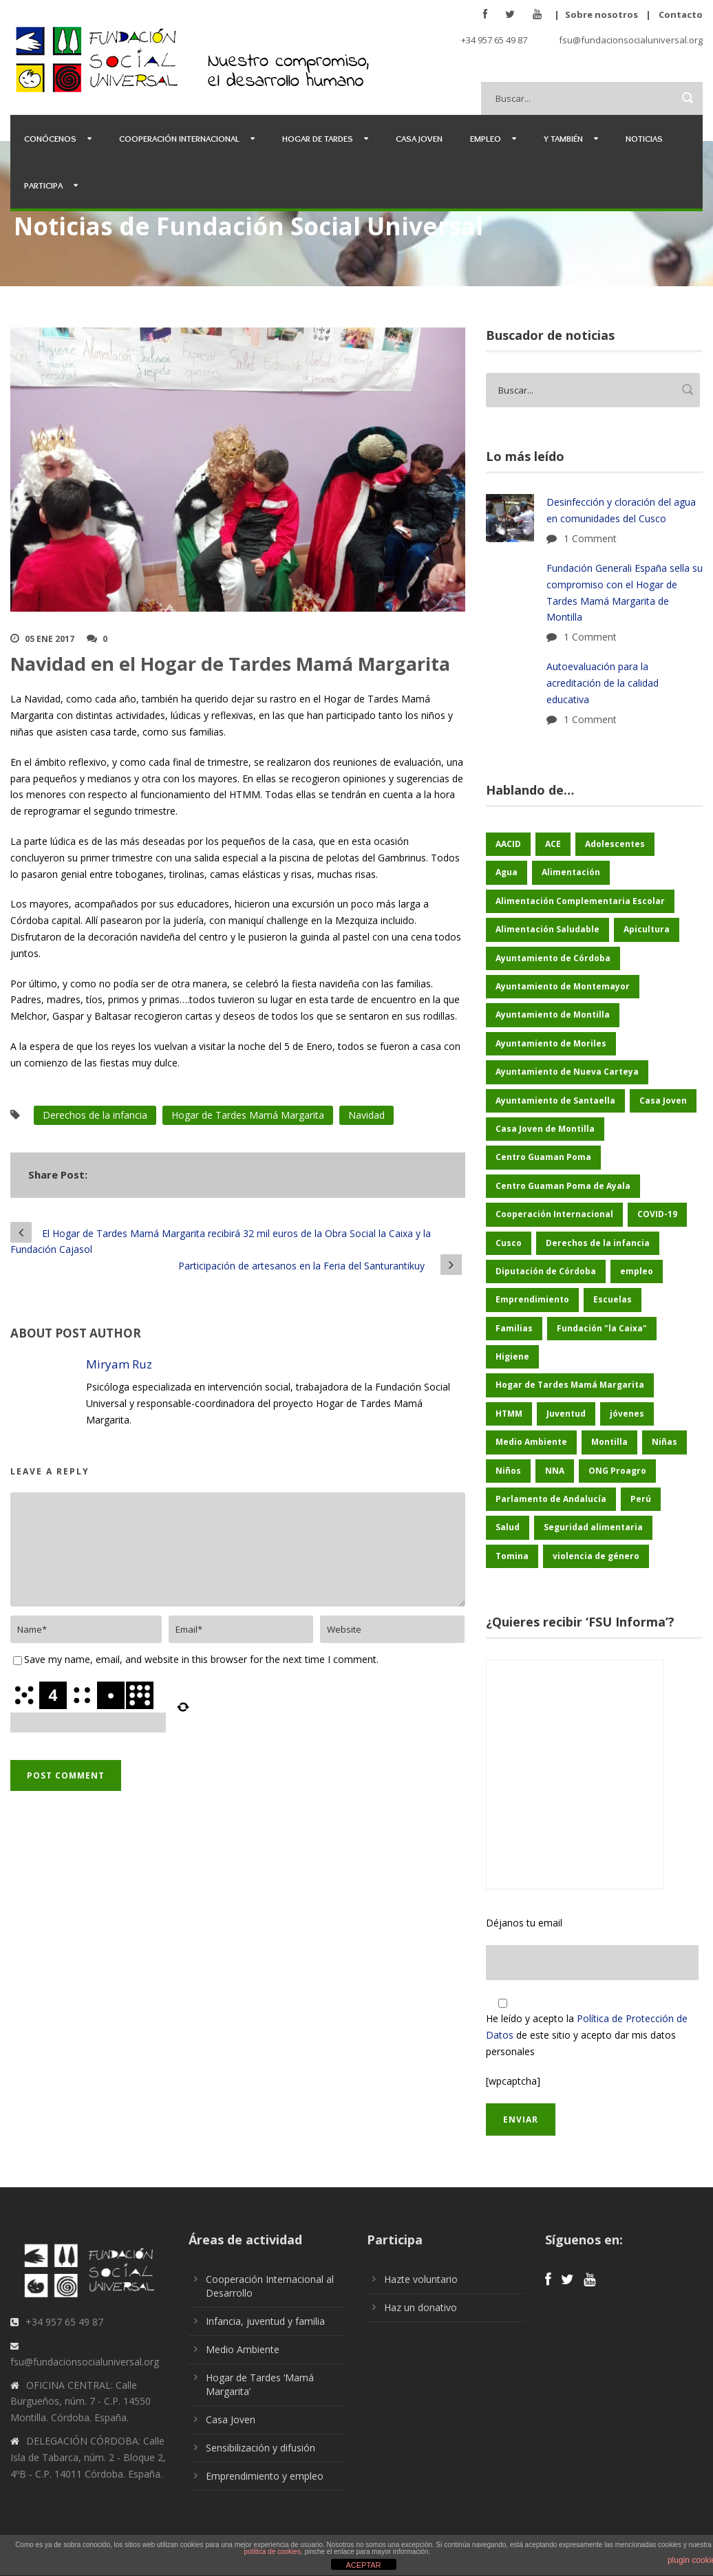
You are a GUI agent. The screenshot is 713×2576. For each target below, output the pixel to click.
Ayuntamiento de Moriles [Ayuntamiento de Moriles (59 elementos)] (551, 1043)
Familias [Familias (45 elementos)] (514, 1328)
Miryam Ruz (119, 1364)
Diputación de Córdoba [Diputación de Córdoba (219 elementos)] (546, 1271)
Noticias (644, 138)
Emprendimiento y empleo (264, 2475)
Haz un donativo (420, 2307)
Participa (43, 185)
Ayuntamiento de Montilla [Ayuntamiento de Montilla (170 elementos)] (553, 1014)
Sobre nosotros (601, 14)
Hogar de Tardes (317, 138)
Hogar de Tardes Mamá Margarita (247, 1114)
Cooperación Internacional (179, 138)
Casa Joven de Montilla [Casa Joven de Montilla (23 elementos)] (545, 1129)
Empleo (485, 138)
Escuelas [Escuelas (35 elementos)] (612, 1299)
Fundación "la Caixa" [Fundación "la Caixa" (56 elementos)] (602, 1328)
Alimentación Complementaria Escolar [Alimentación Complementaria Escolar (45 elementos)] (580, 901)
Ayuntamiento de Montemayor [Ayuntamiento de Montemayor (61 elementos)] (563, 986)
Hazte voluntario (421, 2279)
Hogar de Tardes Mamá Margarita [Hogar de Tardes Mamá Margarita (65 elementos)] (570, 1385)
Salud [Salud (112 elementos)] (508, 1527)
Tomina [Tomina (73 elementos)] (512, 1556)
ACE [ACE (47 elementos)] (553, 844)
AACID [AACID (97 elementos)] (508, 844)
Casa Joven (419, 138)
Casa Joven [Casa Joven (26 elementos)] (663, 1100)
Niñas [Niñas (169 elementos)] (664, 1442)
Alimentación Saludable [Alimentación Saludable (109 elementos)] (547, 929)
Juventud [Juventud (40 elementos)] (566, 1413)
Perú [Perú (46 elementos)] (640, 1499)
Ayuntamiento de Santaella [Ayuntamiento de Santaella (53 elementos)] (555, 1100)
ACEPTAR (363, 2565)
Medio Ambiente (242, 2349)
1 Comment (590, 538)
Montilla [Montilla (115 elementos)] (609, 1442)
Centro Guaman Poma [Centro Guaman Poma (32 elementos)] (543, 1157)
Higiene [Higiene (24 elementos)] (512, 1356)
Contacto (681, 14)
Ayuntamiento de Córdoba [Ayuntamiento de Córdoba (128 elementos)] (553, 958)
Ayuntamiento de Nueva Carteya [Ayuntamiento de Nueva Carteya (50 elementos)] (567, 1071)
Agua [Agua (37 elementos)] (507, 872)
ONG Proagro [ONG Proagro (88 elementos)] (617, 1471)
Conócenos (50, 138)
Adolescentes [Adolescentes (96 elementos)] (615, 844)
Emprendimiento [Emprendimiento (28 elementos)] (532, 1299)
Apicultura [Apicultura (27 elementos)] (647, 929)
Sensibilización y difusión (260, 2447)
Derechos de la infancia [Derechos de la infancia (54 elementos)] (598, 1243)
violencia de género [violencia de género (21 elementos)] (596, 1556)
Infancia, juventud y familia (265, 2321)
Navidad (366, 1114)
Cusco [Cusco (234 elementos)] (509, 1243)
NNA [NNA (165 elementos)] (554, 1471)
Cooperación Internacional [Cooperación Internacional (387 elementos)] (554, 1214)
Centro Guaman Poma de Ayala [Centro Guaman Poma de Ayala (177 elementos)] (563, 1186)
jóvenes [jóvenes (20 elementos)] (627, 1413)
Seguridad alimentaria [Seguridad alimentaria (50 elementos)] (593, 1527)
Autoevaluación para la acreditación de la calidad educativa (602, 683)
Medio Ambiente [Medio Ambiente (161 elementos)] (531, 1442)
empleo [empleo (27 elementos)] (636, 1271)
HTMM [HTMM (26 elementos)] (509, 1413)
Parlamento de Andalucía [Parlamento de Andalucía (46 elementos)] (551, 1499)
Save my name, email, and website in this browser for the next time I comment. (201, 1659)
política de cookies (272, 2551)
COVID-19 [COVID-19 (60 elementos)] (657, 1214)
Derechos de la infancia (95, 1114)
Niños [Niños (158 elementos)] (508, 1471)
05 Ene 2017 (49, 639)
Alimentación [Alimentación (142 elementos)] (571, 872)
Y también (563, 138)
